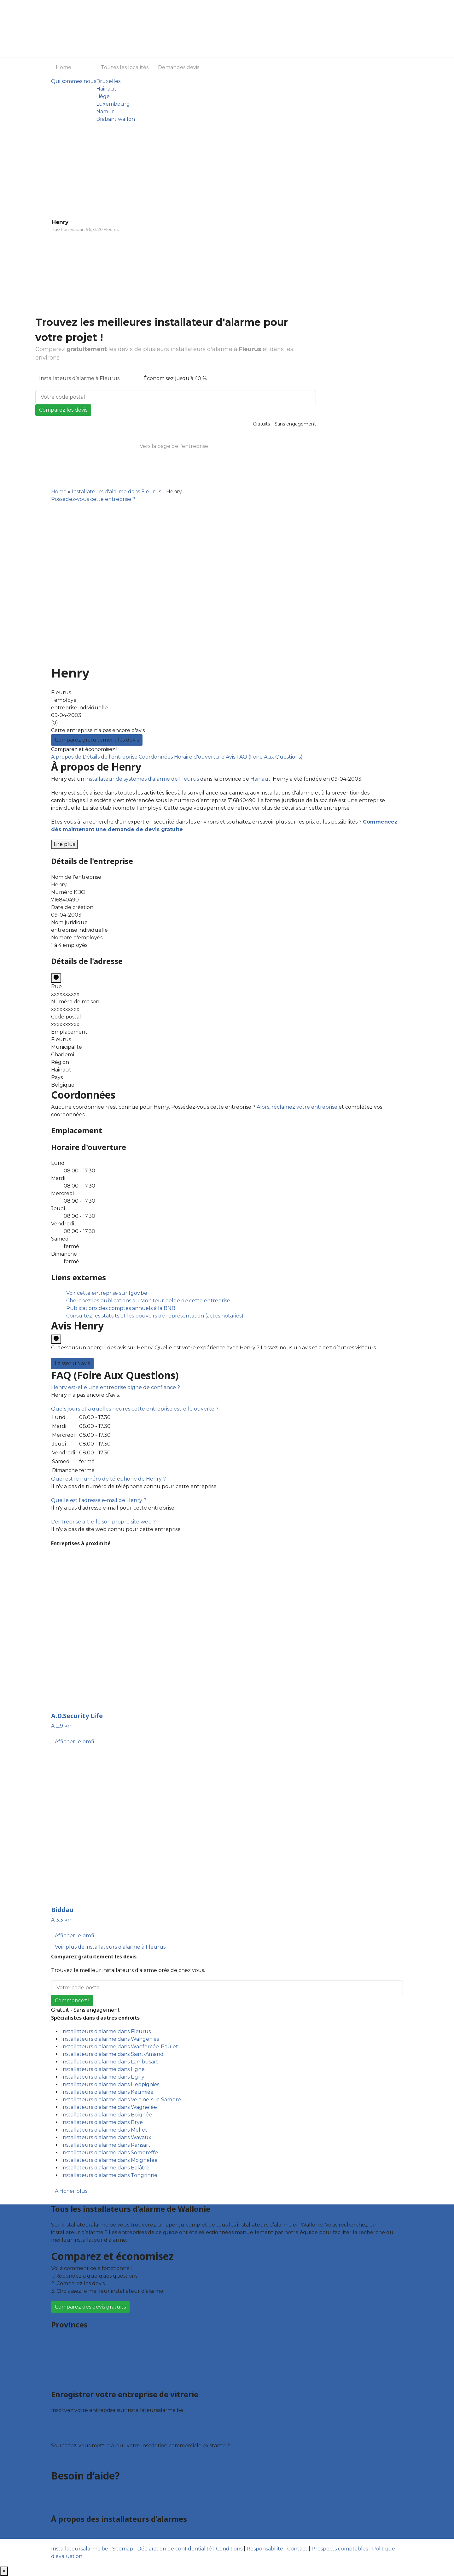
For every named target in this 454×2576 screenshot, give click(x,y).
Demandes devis (178, 67)
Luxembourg (113, 104)
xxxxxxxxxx (65, 994)
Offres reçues (68, 2424)
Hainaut (106, 89)
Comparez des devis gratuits (90, 2307)
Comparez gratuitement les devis (97, 740)
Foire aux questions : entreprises (91, 2495)
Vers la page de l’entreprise (174, 446)
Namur (105, 111)
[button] (115, 1387)
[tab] (227, 1387)
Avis (231, 757)
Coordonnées (156, 757)
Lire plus (64, 844)
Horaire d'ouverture (200, 757)
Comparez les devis (63, 410)
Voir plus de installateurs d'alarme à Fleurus (110, 1947)
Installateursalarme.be (79, 2549)
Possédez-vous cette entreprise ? (93, 499)
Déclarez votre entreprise (83, 2459)
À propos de (67, 757)
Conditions (229, 2549)
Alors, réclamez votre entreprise (297, 1107)
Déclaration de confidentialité (174, 2549)
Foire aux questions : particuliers (91, 2488)
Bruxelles (108, 81)
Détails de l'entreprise (111, 757)
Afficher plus (71, 2191)
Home (63, 67)
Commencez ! (72, 2001)
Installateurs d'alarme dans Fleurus (116, 492)
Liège (103, 96)
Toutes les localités (124, 67)
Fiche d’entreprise (73, 2432)
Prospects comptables (339, 2549)
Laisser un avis (72, 1363)
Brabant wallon (115, 119)
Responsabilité (265, 2549)
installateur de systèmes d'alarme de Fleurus (142, 779)
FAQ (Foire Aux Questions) (269, 757)
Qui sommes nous (73, 81)
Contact (61, 2503)
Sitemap (122, 2549)
